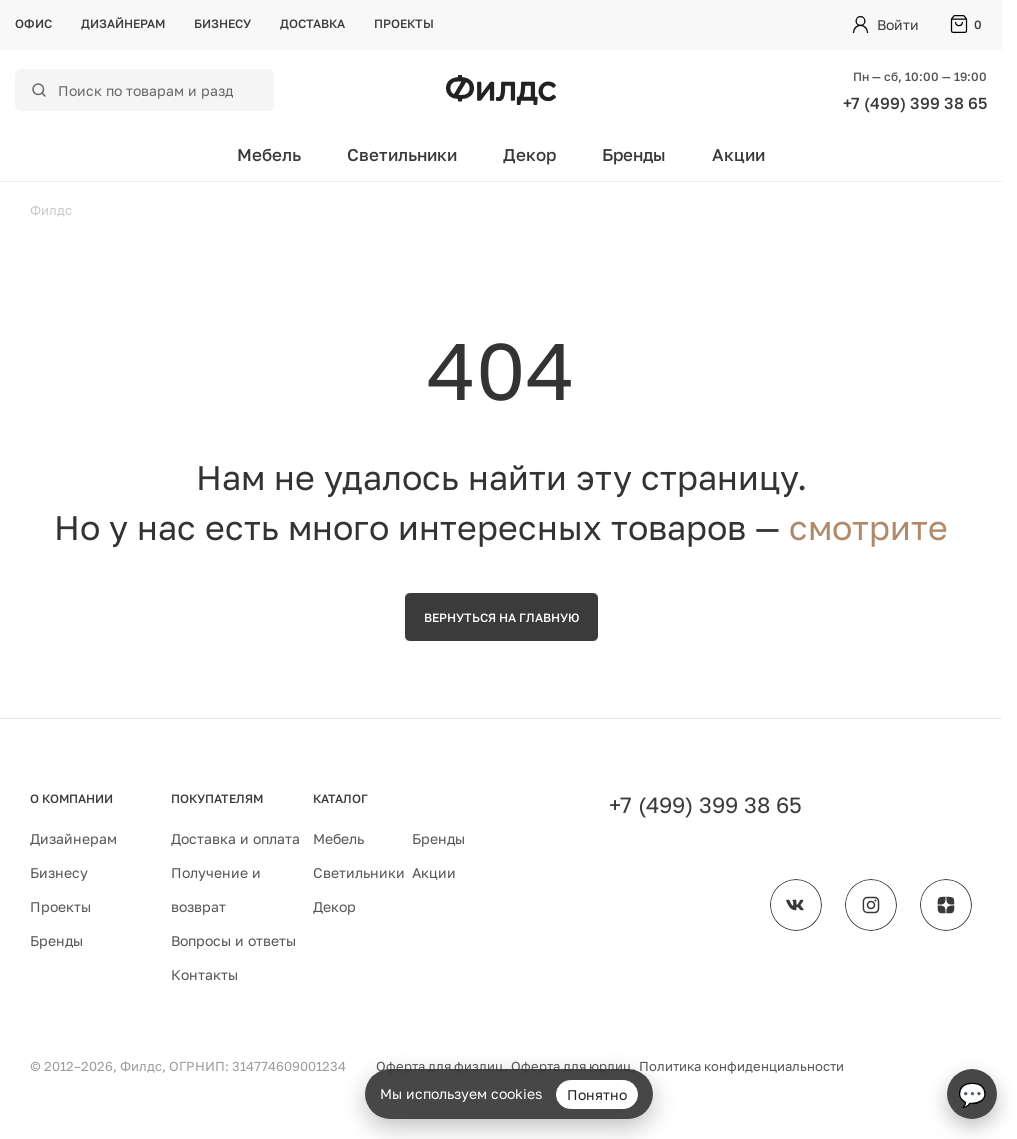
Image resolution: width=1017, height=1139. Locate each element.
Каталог (340, 798)
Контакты (204, 974)
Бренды (634, 154)
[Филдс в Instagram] (871, 905)
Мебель (269, 154)
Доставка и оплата (235, 838)
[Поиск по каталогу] (157, 90)
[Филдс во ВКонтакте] (796, 905)
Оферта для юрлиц (571, 1066)
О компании (71, 798)
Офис (33, 23)
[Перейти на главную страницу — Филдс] (501, 90)
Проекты (404, 23)
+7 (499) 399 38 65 (915, 103)
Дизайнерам (123, 23)
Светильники (402, 154)
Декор (529, 154)
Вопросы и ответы (233, 940)
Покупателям (217, 798)
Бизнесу (222, 23)
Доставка (312, 23)
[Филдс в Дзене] (946, 905)
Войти (898, 24)
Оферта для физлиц (440, 1066)
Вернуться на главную (501, 617)
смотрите (868, 527)
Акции (738, 154)
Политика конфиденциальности (741, 1066)
